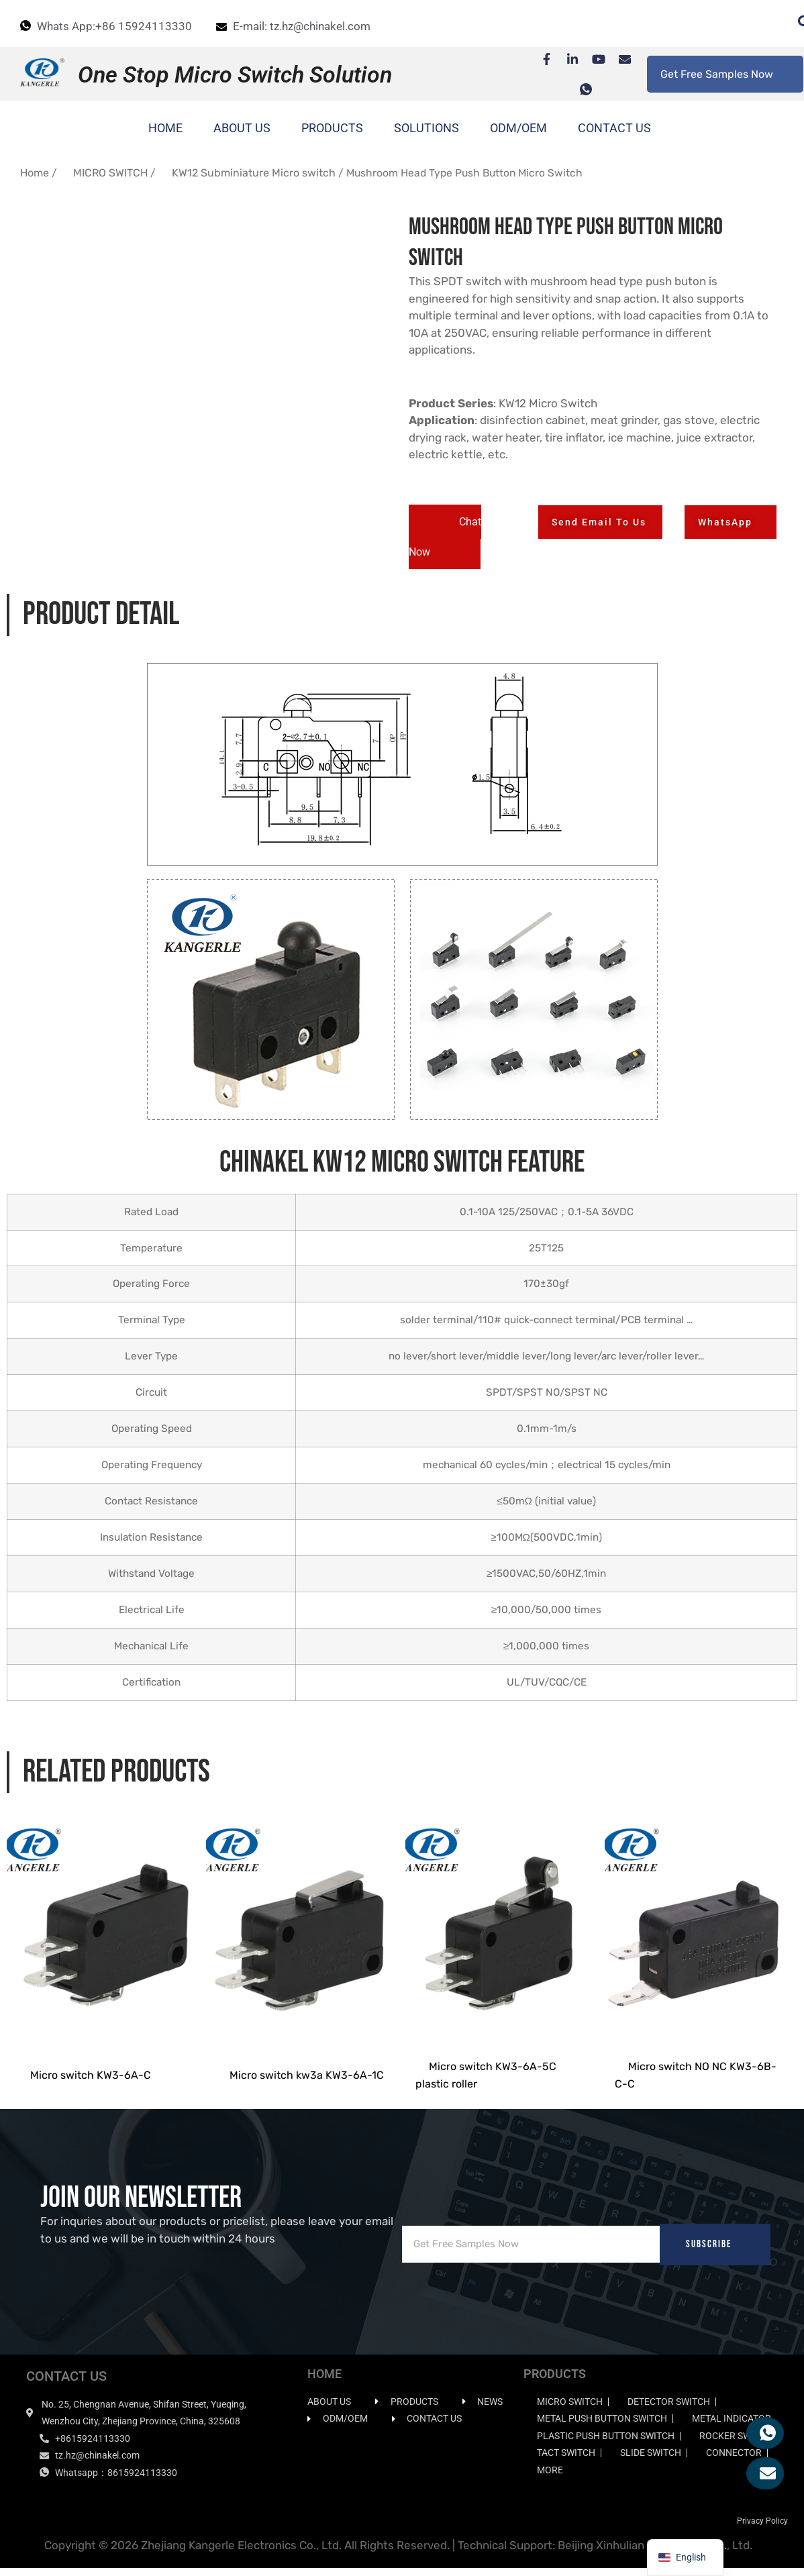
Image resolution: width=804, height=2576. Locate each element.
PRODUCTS (332, 128)
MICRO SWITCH (110, 172)
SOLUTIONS (426, 128)
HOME (165, 128)
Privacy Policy (762, 2529)
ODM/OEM (518, 128)
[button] (445, 537)
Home (34, 172)
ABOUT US (241, 128)
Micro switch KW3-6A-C (90, 2083)
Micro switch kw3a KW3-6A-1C (307, 2083)
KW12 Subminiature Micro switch (254, 172)
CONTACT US (614, 128)
